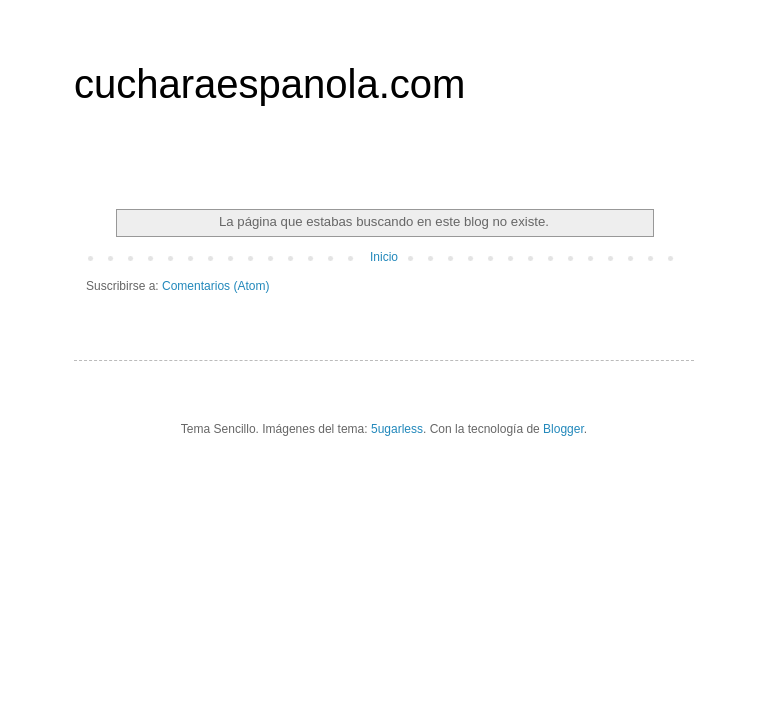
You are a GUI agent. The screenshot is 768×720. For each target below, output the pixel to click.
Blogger (563, 429)
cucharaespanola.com (269, 84)
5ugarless (397, 429)
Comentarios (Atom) (215, 286)
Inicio (384, 257)
